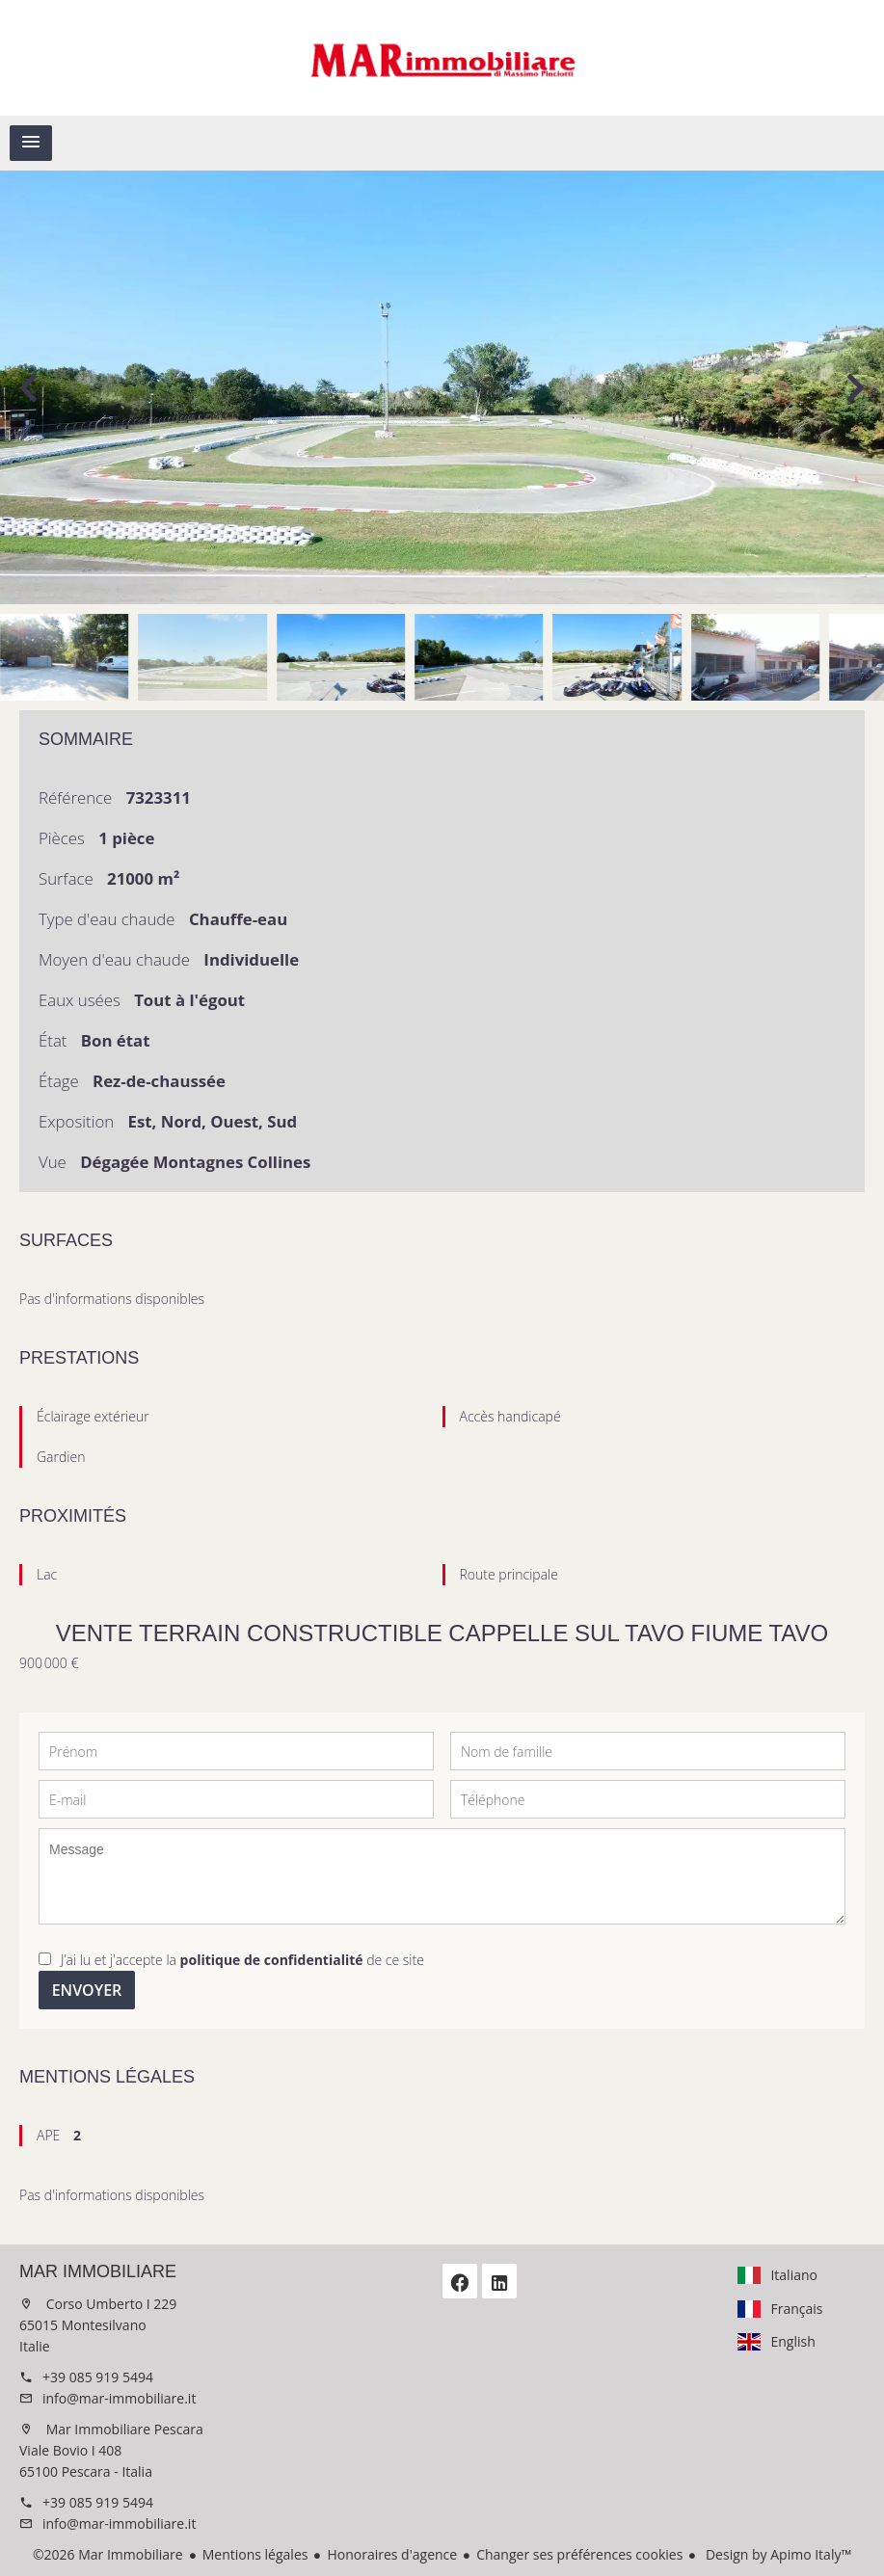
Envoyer (87, 1990)
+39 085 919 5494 (97, 2377)
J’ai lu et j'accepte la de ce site (242, 1960)
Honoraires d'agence (392, 2554)
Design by (776, 2554)
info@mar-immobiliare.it (119, 2398)
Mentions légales (255, 2554)
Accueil (442, 58)
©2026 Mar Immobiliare (108, 2554)
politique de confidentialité (271, 1960)
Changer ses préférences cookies (579, 2554)
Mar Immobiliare (97, 2271)
